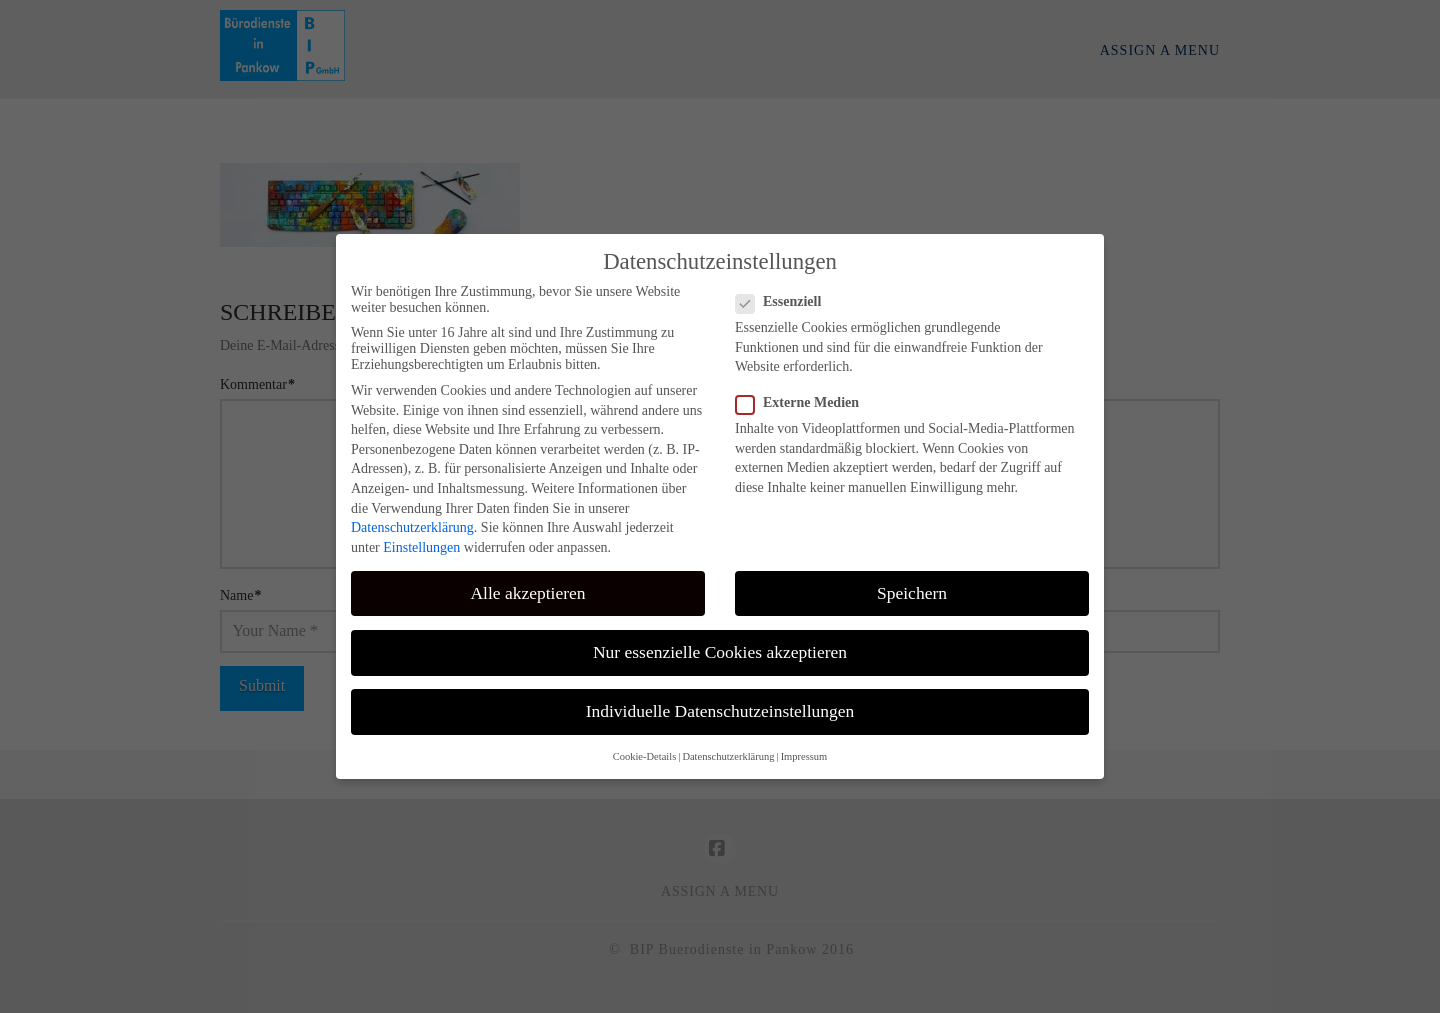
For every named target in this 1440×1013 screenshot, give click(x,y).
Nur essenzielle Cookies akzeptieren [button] (720, 652)
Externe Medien (803, 403)
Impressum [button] (804, 756)
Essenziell (784, 302)
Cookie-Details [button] (645, 756)
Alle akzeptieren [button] (527, 593)
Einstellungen (421, 547)
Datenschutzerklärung (412, 527)
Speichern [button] (912, 593)
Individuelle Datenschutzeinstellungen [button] (720, 711)
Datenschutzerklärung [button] (728, 756)
